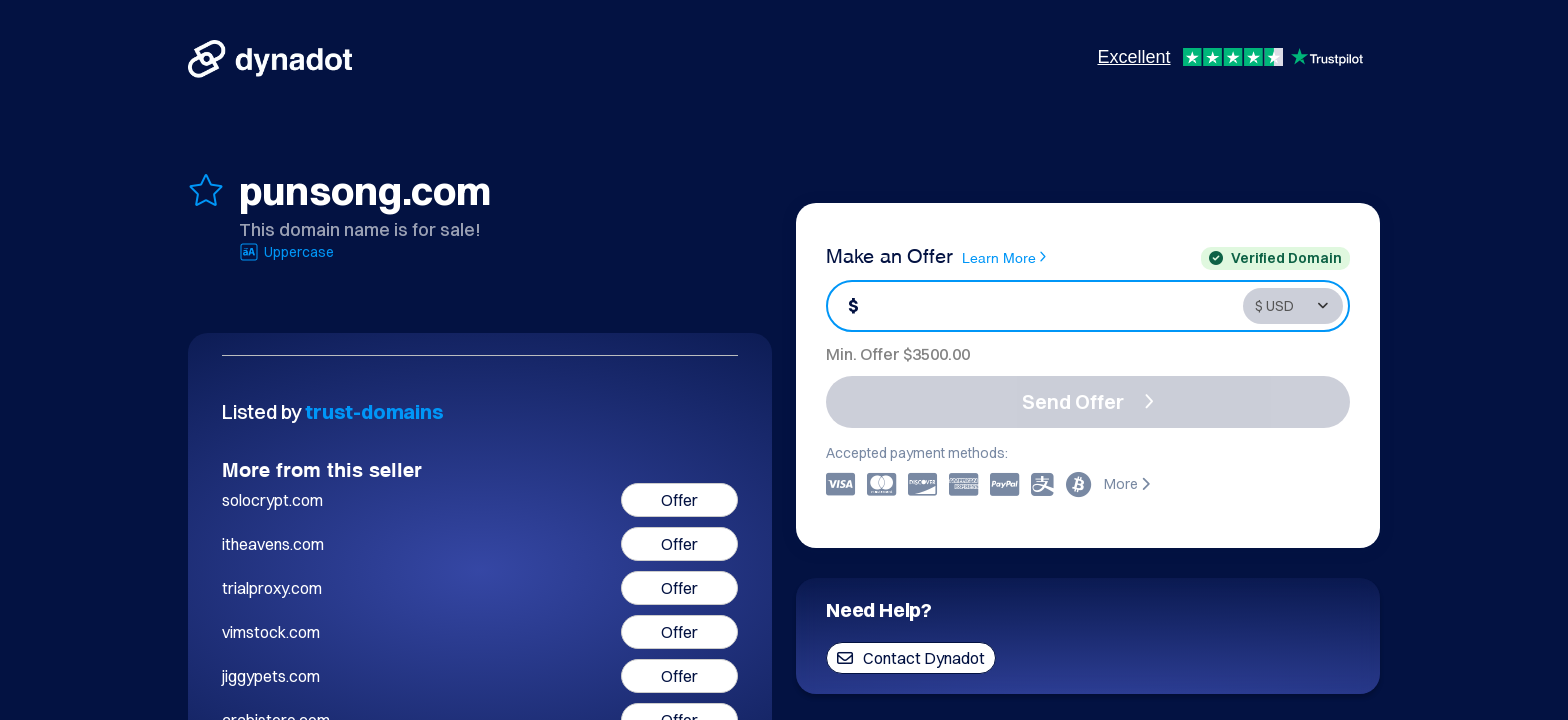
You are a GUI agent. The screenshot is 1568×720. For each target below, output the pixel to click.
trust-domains (374, 411)
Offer (679, 500)
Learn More (1004, 257)
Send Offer (1088, 401)
